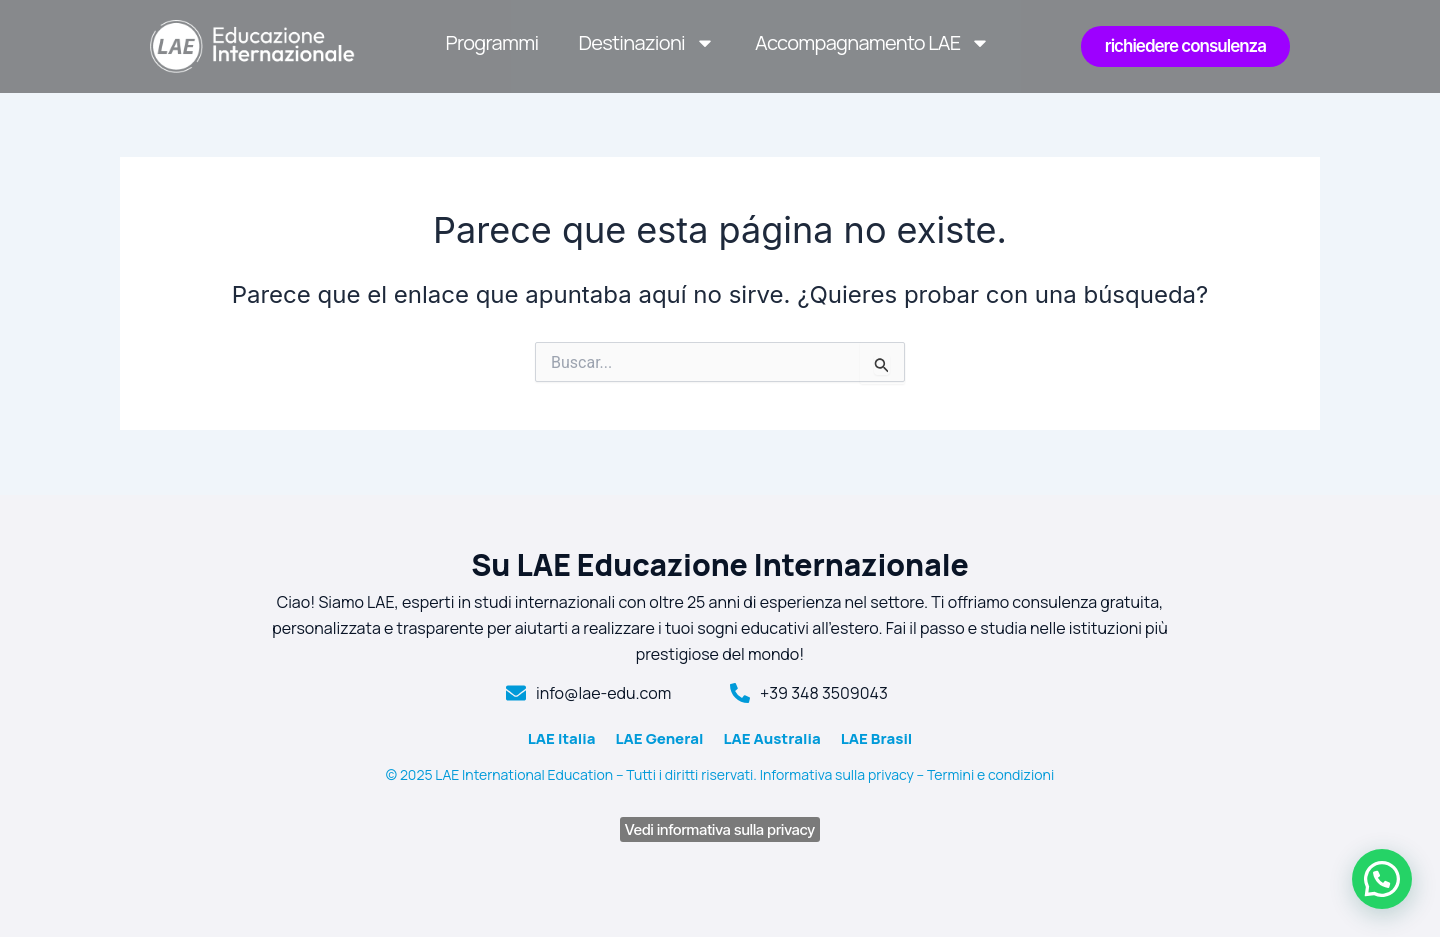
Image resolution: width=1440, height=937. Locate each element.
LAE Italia (562, 738)
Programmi (492, 42)
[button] (1382, 879)
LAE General (659, 738)
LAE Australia (771, 738)
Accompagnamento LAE (872, 43)
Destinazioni (647, 43)
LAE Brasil (877, 738)
